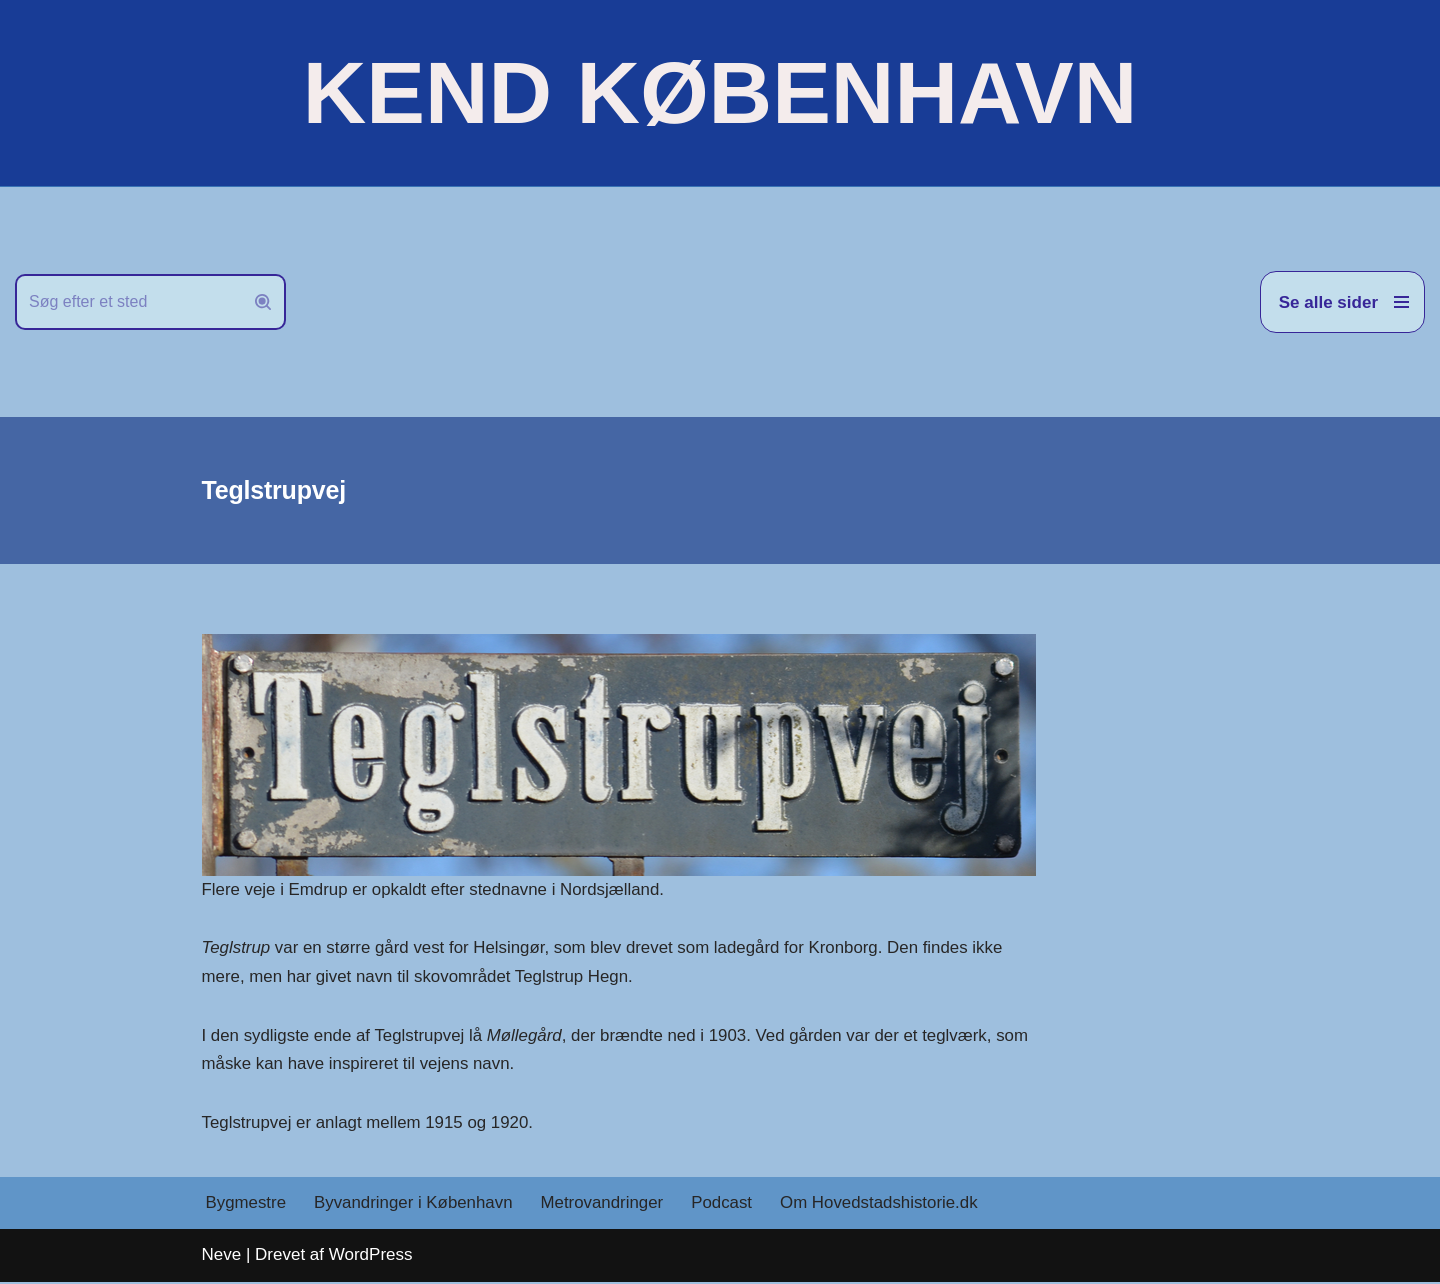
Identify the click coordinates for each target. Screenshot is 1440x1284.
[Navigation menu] (1342, 302)
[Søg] (128, 302)
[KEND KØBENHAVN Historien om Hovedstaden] (720, 93)
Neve (222, 1256)
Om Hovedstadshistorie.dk (883, 1205)
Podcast (725, 1205)
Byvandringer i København (415, 1205)
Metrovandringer (605, 1205)
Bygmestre (246, 1205)
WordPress (371, 1256)
